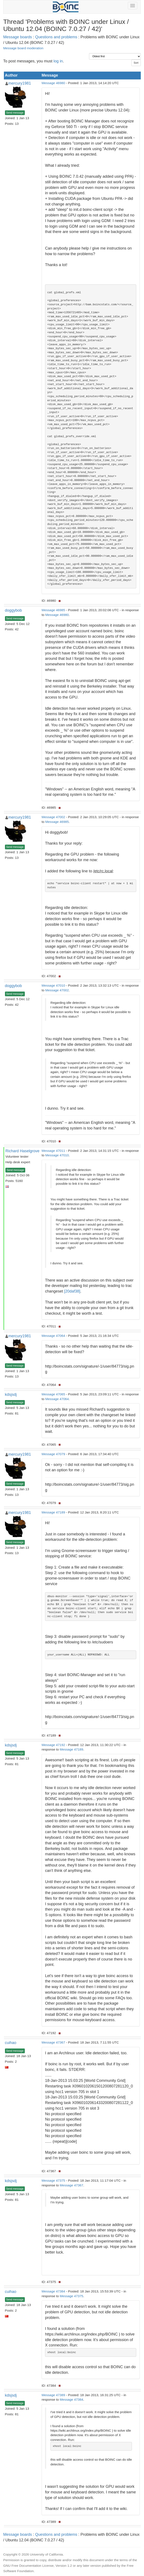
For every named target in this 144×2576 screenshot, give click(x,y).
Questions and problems (56, 37)
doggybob (13, 610)
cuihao (10, 2043)
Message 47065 (53, 1394)
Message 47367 (53, 2042)
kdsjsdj (11, 1394)
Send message (14, 112)
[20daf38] (72, 1291)
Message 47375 (53, 2180)
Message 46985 (53, 610)
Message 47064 (53, 1335)
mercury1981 (19, 83)
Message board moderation (23, 48)
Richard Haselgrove (22, 1151)
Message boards (17, 37)
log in (58, 61)
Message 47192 (53, 1745)
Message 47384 (53, 2291)
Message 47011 (53, 1150)
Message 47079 (53, 1454)
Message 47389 (53, 2395)
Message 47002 (53, 817)
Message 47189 (53, 1512)
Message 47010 (53, 985)
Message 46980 (53, 83)
